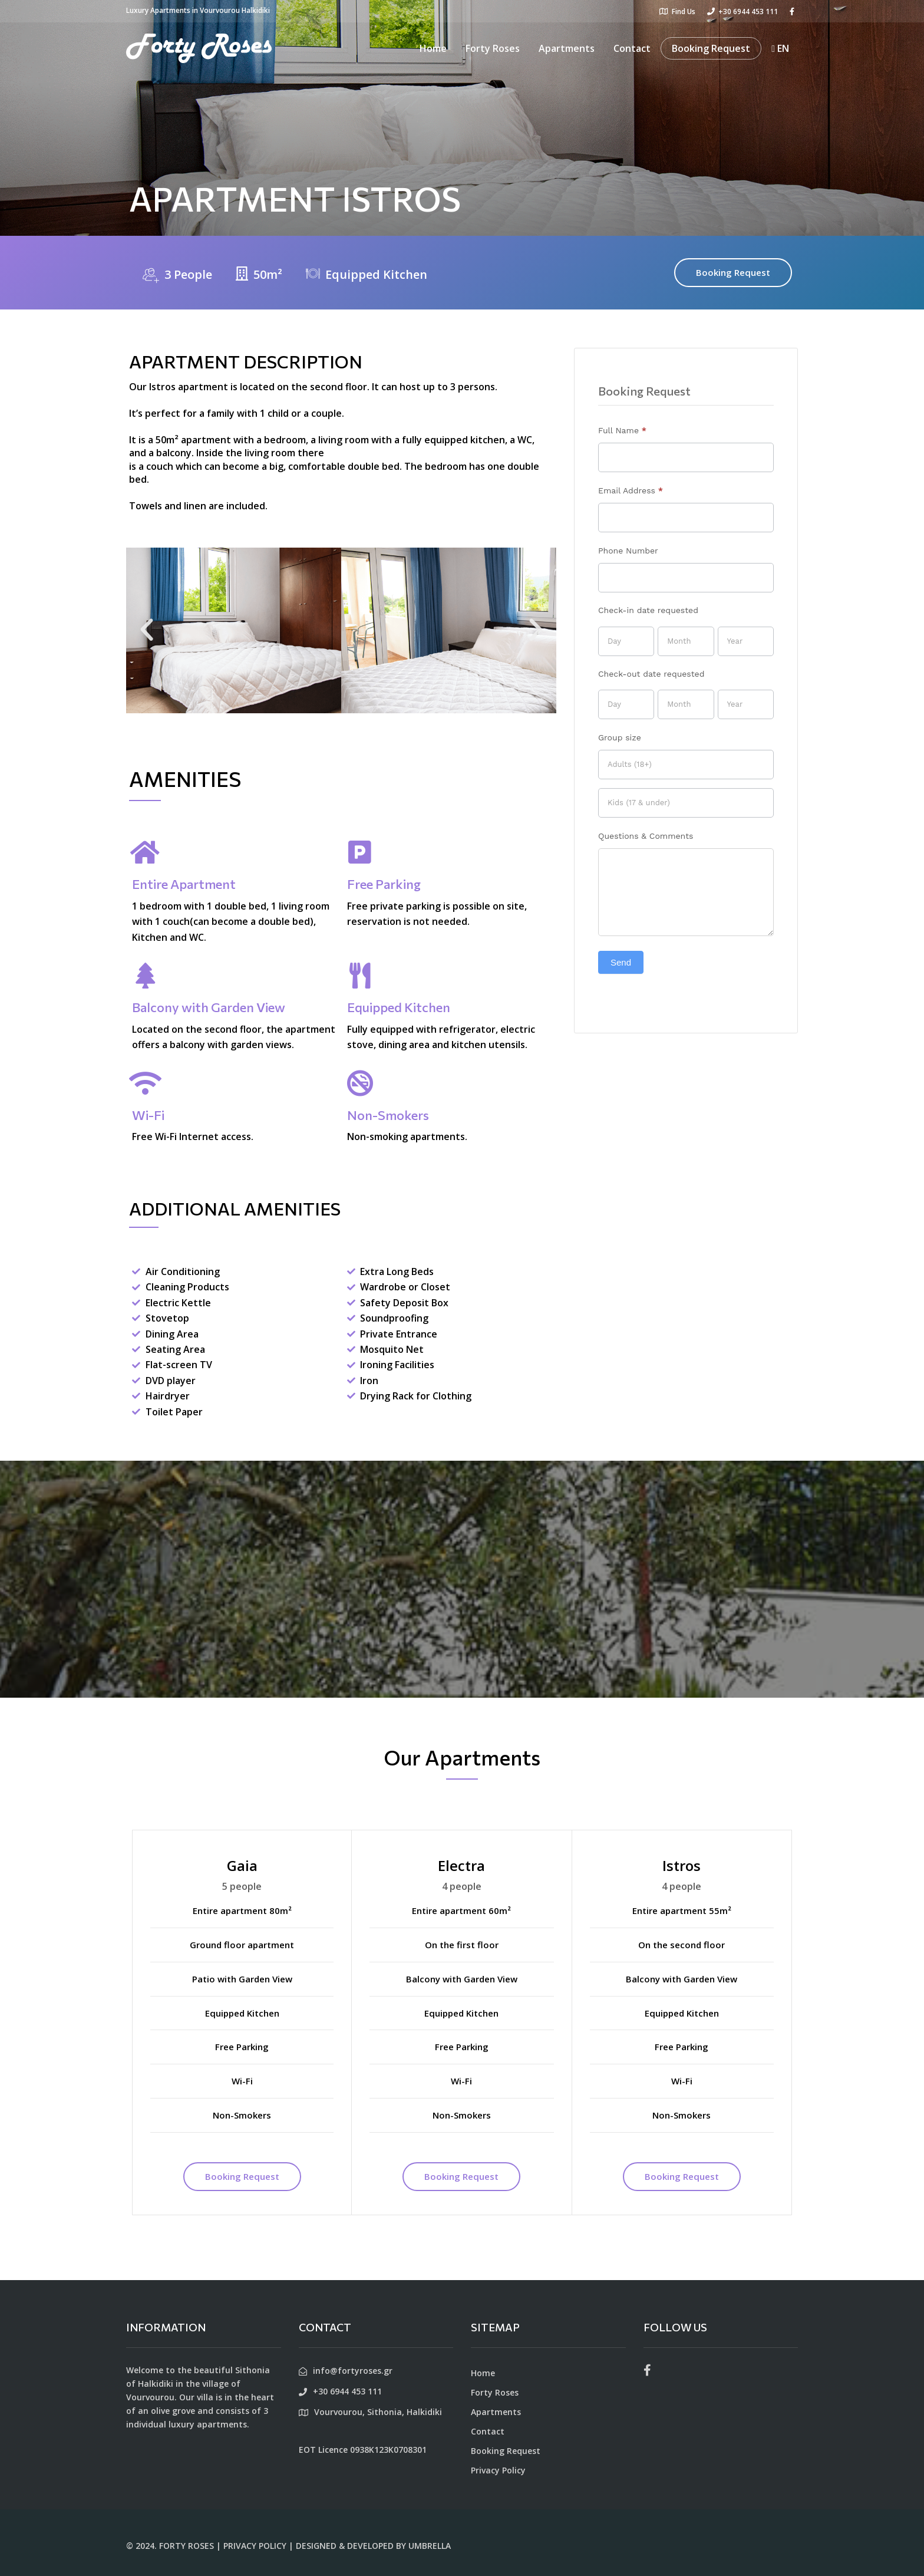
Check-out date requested (651, 673)
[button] (146, 630)
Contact (632, 48)
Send (620, 962)
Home (433, 48)
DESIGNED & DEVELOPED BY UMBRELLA (373, 2545)
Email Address (630, 490)
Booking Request (711, 48)
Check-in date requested (648, 610)
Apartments (567, 48)
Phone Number (628, 550)
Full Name (622, 430)
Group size (619, 737)
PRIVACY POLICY (254, 2545)
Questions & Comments (645, 836)
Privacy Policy (498, 2470)
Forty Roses (493, 48)
